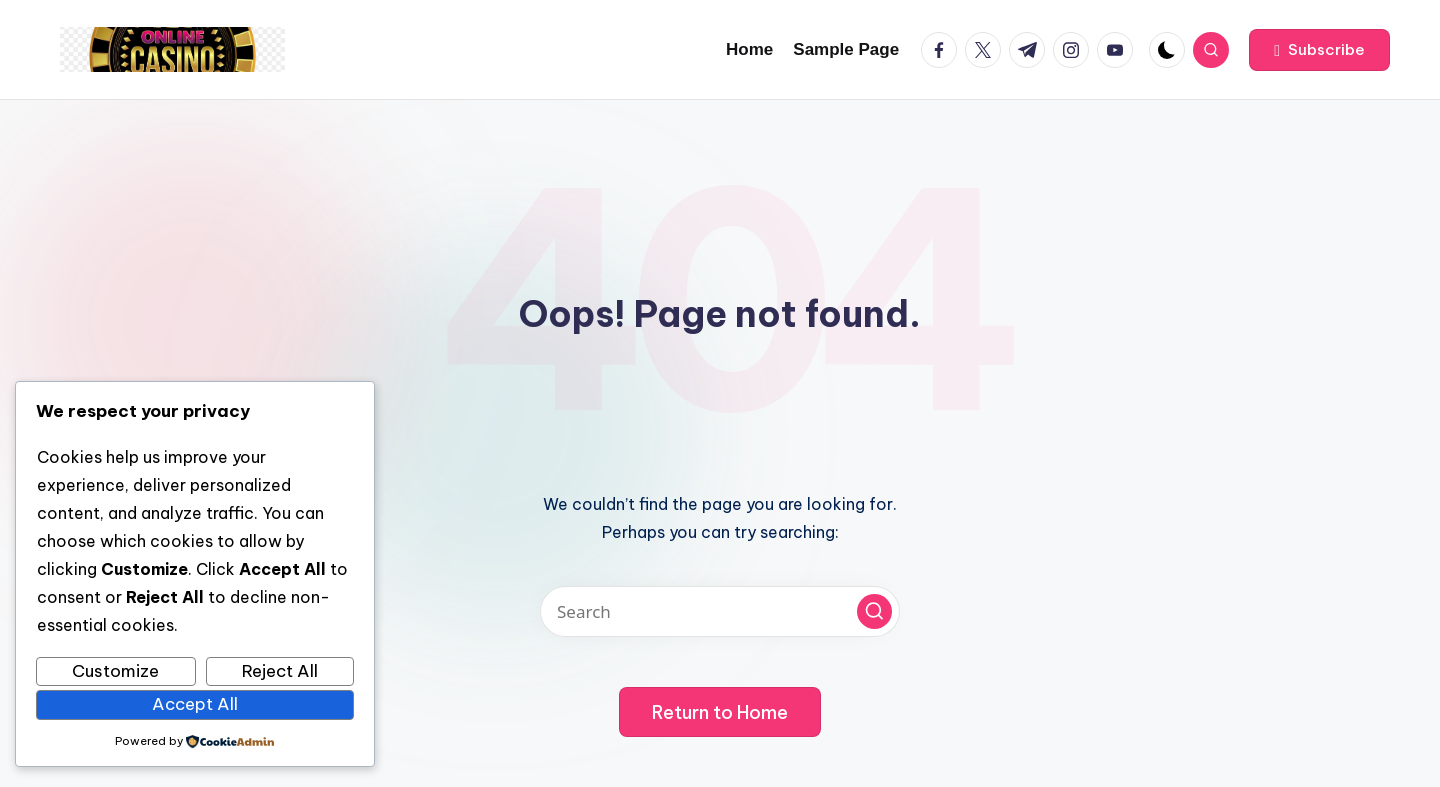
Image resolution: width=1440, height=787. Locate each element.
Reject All (280, 671)
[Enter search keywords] (720, 611)
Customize (115, 671)
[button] (1319, 50)
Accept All (195, 704)
